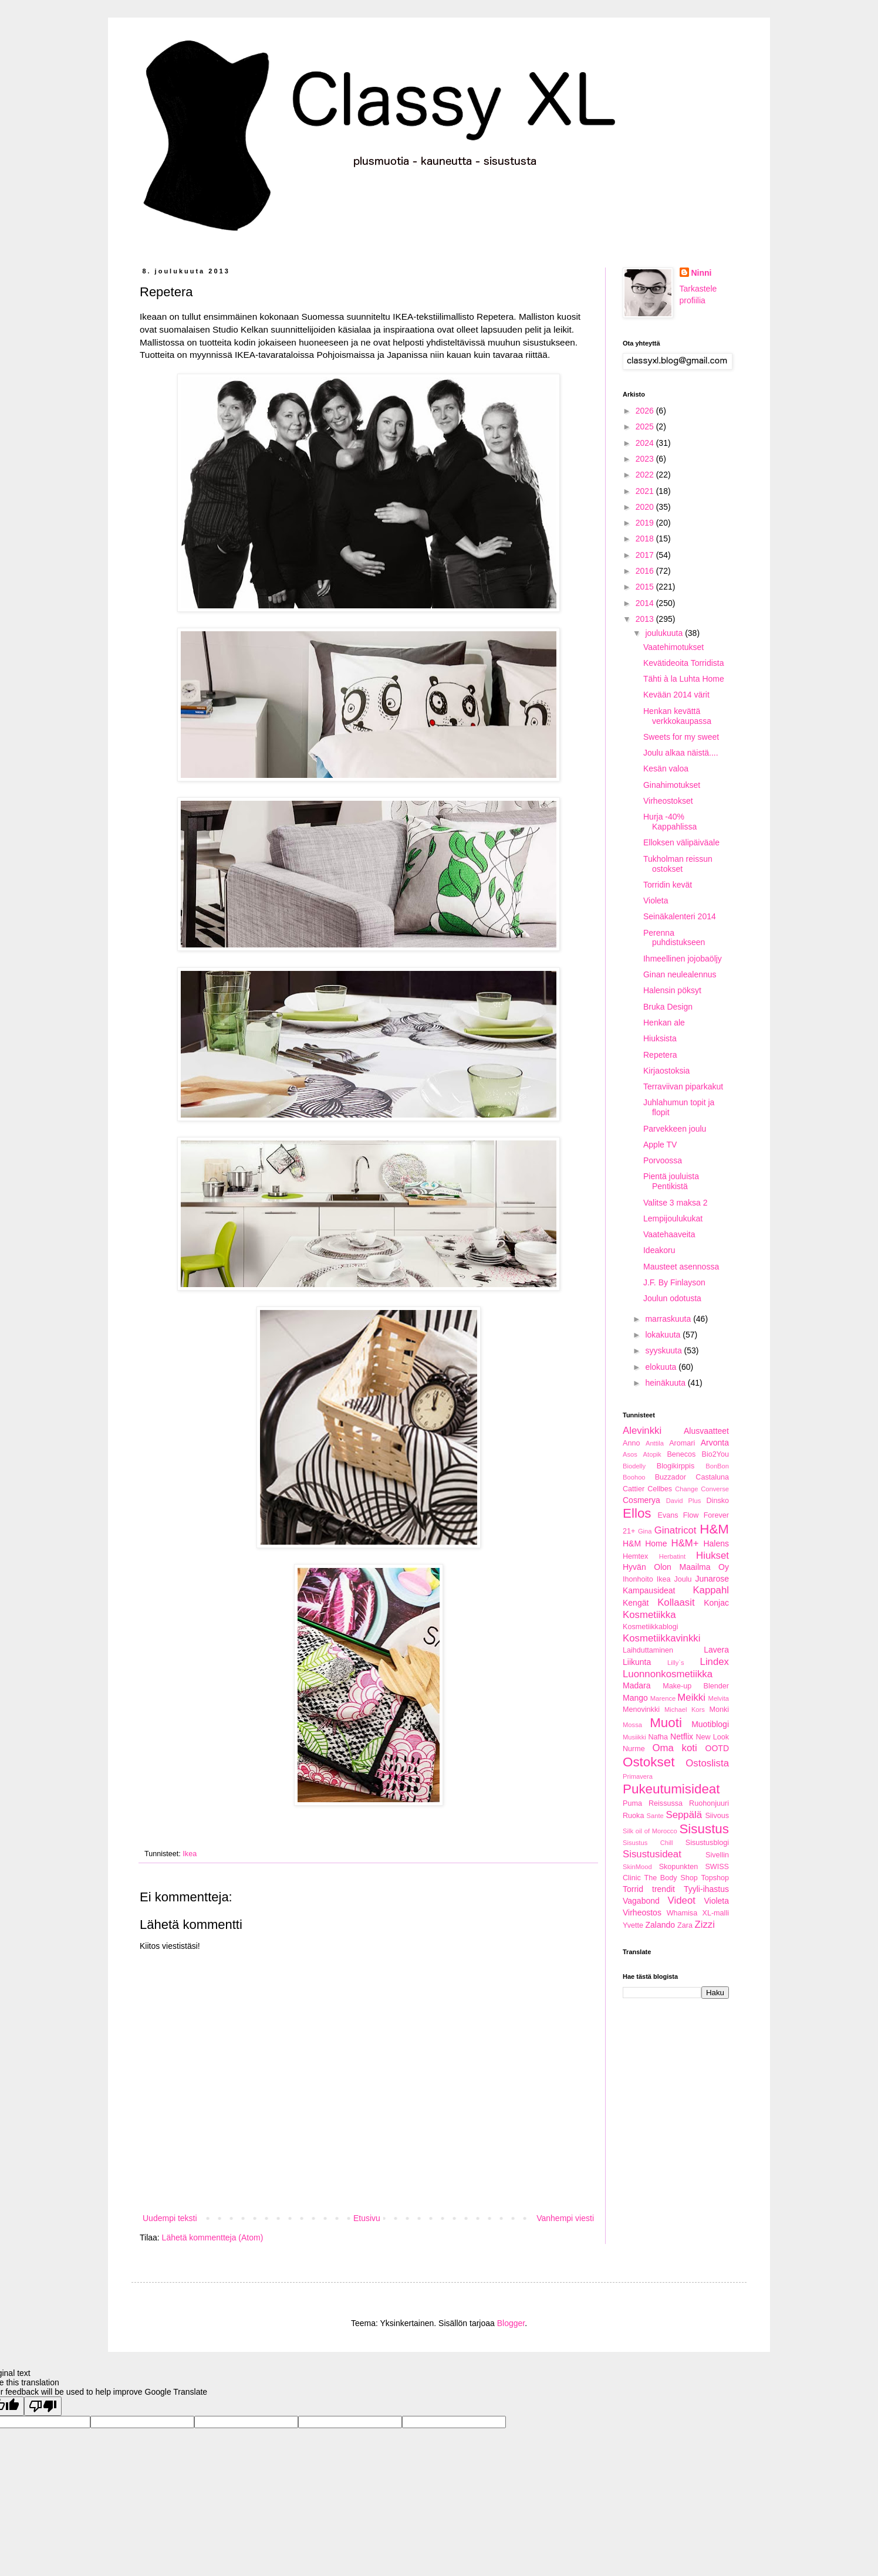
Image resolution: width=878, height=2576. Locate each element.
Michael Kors (684, 1709)
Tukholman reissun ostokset (677, 864)
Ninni (701, 272)
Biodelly (634, 1466)
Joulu (682, 1579)
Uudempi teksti (170, 2218)
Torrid (633, 1889)
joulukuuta (665, 633)
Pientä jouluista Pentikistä (671, 1181)
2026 (646, 410)
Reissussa (666, 1803)
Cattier (633, 1489)
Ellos (637, 1513)
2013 (646, 619)
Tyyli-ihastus (706, 1889)
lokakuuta (664, 1334)
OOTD (717, 1748)
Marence (663, 1698)
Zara (685, 1925)
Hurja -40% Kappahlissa (670, 821)
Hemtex (635, 1556)
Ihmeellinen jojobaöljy (682, 958)
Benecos (681, 1454)
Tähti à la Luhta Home (683, 678)
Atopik (652, 1454)
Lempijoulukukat (673, 1218)
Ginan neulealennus (680, 974)
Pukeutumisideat (671, 1789)
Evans (668, 1515)
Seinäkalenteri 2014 (679, 916)
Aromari (682, 1443)
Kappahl (711, 1590)
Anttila (655, 1443)
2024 (646, 443)
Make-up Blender (696, 1686)
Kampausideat (649, 1590)
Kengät (636, 1602)
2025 (646, 426)
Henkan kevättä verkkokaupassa (677, 716)
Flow (691, 1515)
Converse (715, 1488)
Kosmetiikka (649, 1614)
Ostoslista (707, 1763)
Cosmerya (641, 1500)
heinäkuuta (666, 1382)
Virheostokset (668, 800)
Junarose (712, 1578)
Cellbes (659, 1489)
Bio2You (715, 1454)
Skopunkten (678, 1867)
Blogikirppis (675, 1466)
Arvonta (715, 1442)
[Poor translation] (43, 2406)
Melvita (718, 1698)
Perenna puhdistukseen (674, 937)
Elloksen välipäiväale (681, 842)
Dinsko (718, 1501)
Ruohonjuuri (709, 1803)
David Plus (683, 1500)
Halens (716, 1543)
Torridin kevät (667, 884)
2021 (646, 491)
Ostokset (648, 1762)
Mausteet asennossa (681, 1266)
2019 (646, 522)
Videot (681, 1900)
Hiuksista (660, 1038)
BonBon (717, 1466)
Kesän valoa (665, 768)
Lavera (716, 1649)
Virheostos (642, 1912)
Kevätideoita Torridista (683, 663)
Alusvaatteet (706, 1431)
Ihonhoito (638, 1579)
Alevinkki (642, 1430)
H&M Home (645, 1543)
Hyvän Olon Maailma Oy (676, 1567)
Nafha (658, 1737)
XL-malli (716, 1913)
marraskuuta (669, 1318)
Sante (655, 1815)
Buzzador (670, 1477)
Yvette (633, 1925)
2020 (646, 507)
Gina (645, 1531)
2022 (646, 474)
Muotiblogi (710, 1724)
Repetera (660, 1054)
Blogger (511, 2323)
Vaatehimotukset (673, 647)
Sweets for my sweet (681, 737)
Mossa (632, 1724)
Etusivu (366, 2218)
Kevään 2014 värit (676, 694)
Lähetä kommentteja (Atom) (213, 2237)
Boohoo (634, 1477)
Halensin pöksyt (672, 990)
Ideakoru (659, 1250)
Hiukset (712, 1555)
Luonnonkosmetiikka (667, 1674)
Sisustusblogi (707, 1843)
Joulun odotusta (672, 1298)
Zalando (661, 1925)
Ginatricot (675, 1530)
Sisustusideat (652, 1854)
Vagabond (641, 1900)
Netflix (681, 1736)
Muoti (666, 1722)
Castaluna (712, 1477)
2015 (646, 586)
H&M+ (685, 1543)
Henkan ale (664, 1022)
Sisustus (704, 1829)
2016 (646, 571)
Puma (632, 1803)
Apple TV (660, 1144)
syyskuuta (664, 1350)
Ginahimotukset (671, 785)
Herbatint (672, 1556)
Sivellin (717, 1855)
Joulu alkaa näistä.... (680, 752)
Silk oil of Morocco (650, 1830)
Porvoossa (662, 1160)
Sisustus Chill (648, 1842)
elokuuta (661, 1367)
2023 (646, 458)
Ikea (190, 1854)
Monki (719, 1709)
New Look (712, 1737)
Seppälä (684, 1814)
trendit (663, 1889)
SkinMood (637, 1866)
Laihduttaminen (648, 1650)
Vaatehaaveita (669, 1234)
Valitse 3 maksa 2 (675, 1202)
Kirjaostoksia (666, 1070)
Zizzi (704, 1924)
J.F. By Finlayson (674, 1282)
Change (686, 1488)
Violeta (655, 900)
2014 (646, 603)
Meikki (691, 1697)
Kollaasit (675, 1602)
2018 (646, 538)
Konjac (716, 1602)
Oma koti (674, 1748)
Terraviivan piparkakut (683, 1086)
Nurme (634, 1749)
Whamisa (682, 1913)
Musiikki (634, 1737)
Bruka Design (668, 1006)
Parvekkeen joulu (674, 1128)
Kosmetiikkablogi (650, 1627)
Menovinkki (641, 1709)
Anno (631, 1443)
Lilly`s (675, 1662)
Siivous (717, 1816)
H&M (714, 1529)
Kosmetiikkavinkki (661, 1638)
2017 (646, 555)
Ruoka (633, 1816)
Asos (630, 1454)
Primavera (638, 1776)
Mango (635, 1697)
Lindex (714, 1661)
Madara (636, 1685)
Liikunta (637, 1662)
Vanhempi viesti (565, 2218)
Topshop (715, 1878)
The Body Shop (670, 1878)
